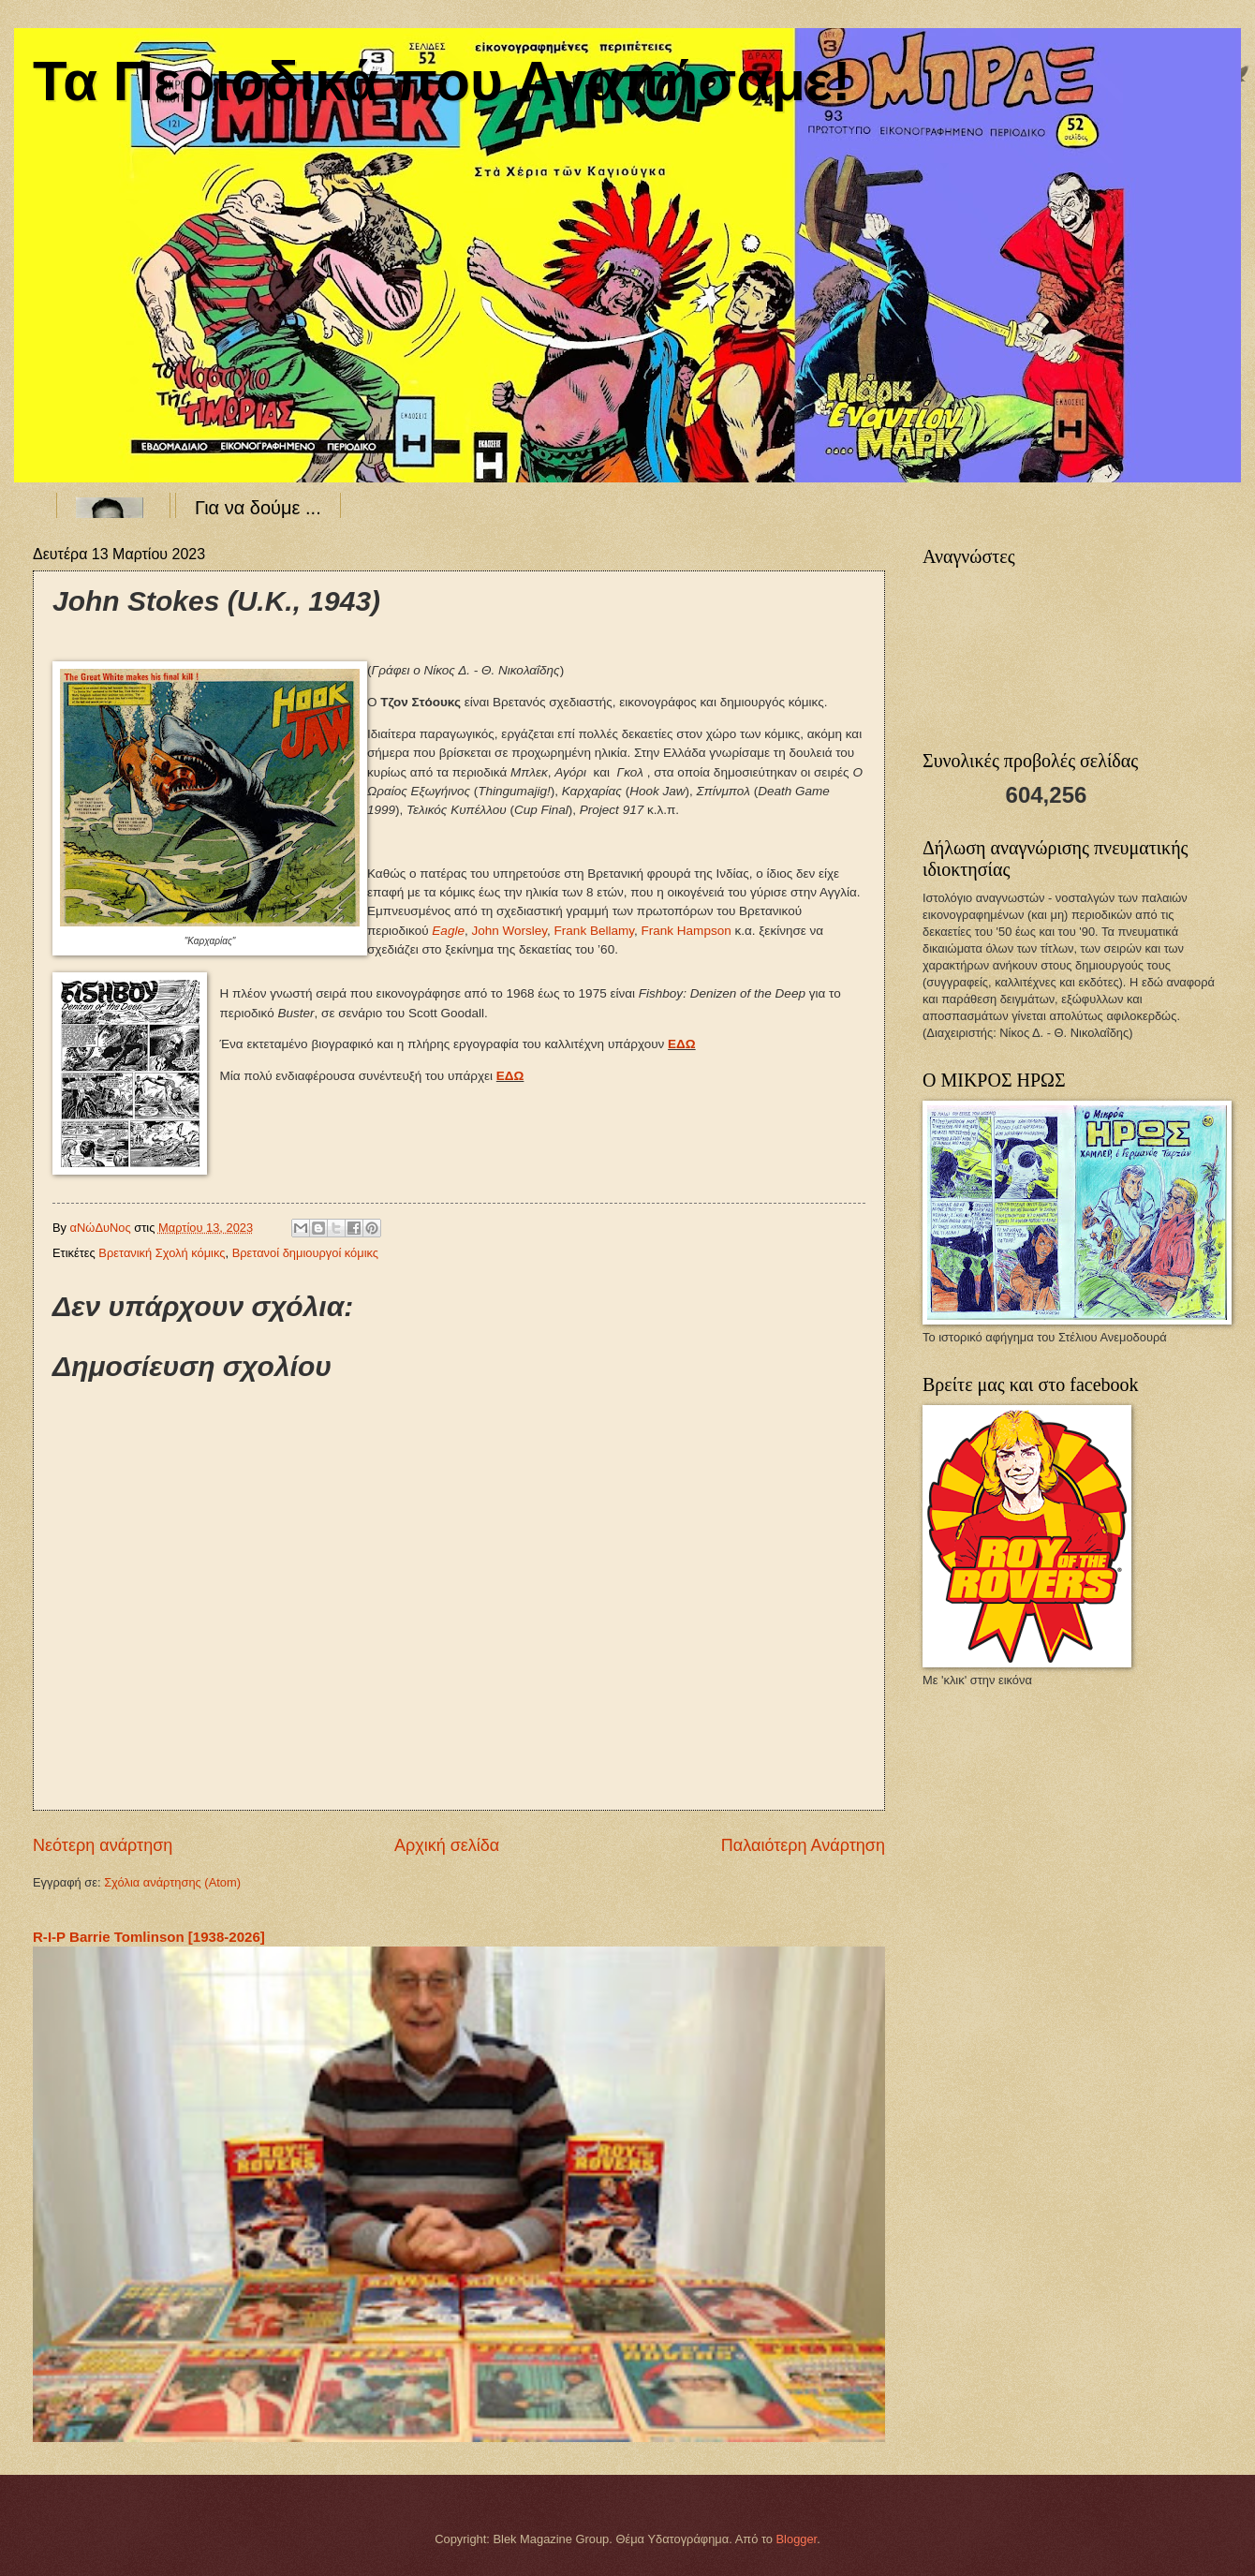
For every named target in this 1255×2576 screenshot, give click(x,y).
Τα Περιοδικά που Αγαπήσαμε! (441, 81)
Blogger (797, 2539)
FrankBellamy (594, 931)
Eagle (448, 931)
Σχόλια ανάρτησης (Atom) (172, 1882)
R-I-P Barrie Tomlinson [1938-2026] (149, 1937)
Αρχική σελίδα (446, 1845)
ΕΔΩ (682, 1044)
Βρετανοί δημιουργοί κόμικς (305, 1253)
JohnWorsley (509, 931)
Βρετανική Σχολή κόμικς (161, 1253)
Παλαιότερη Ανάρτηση (803, 1845)
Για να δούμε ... (258, 507)
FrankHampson (686, 931)
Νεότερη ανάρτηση (102, 1845)
